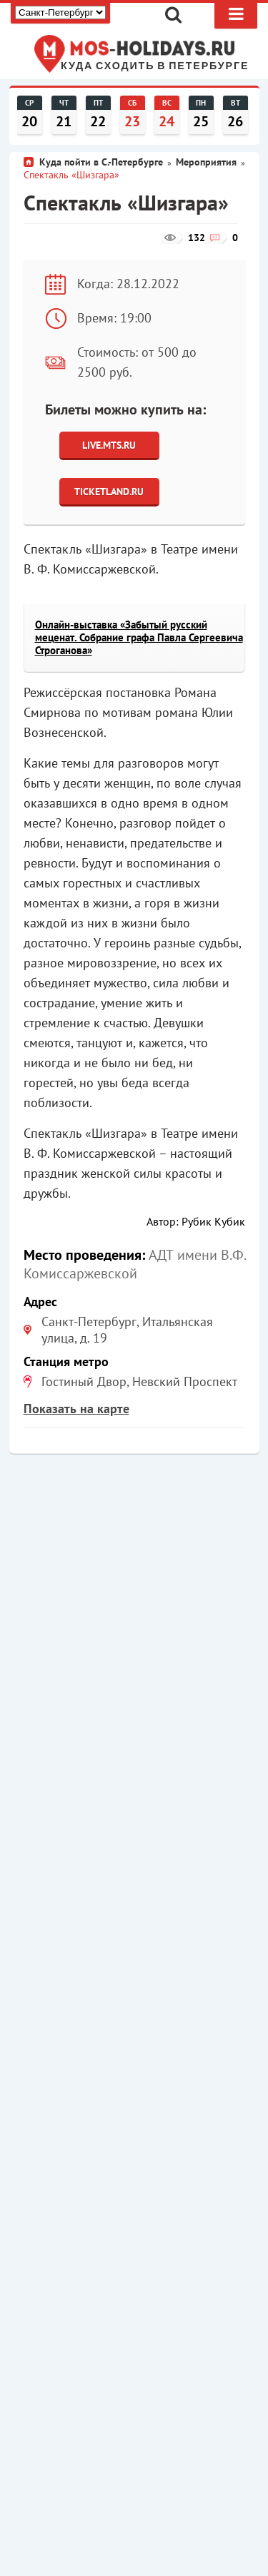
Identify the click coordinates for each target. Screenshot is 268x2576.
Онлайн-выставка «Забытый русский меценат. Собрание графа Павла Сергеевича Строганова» (139, 637)
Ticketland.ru (109, 491)
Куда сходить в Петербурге (155, 66)
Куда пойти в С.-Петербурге (101, 162)
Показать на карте (76, 1408)
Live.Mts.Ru (109, 445)
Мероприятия (206, 162)
